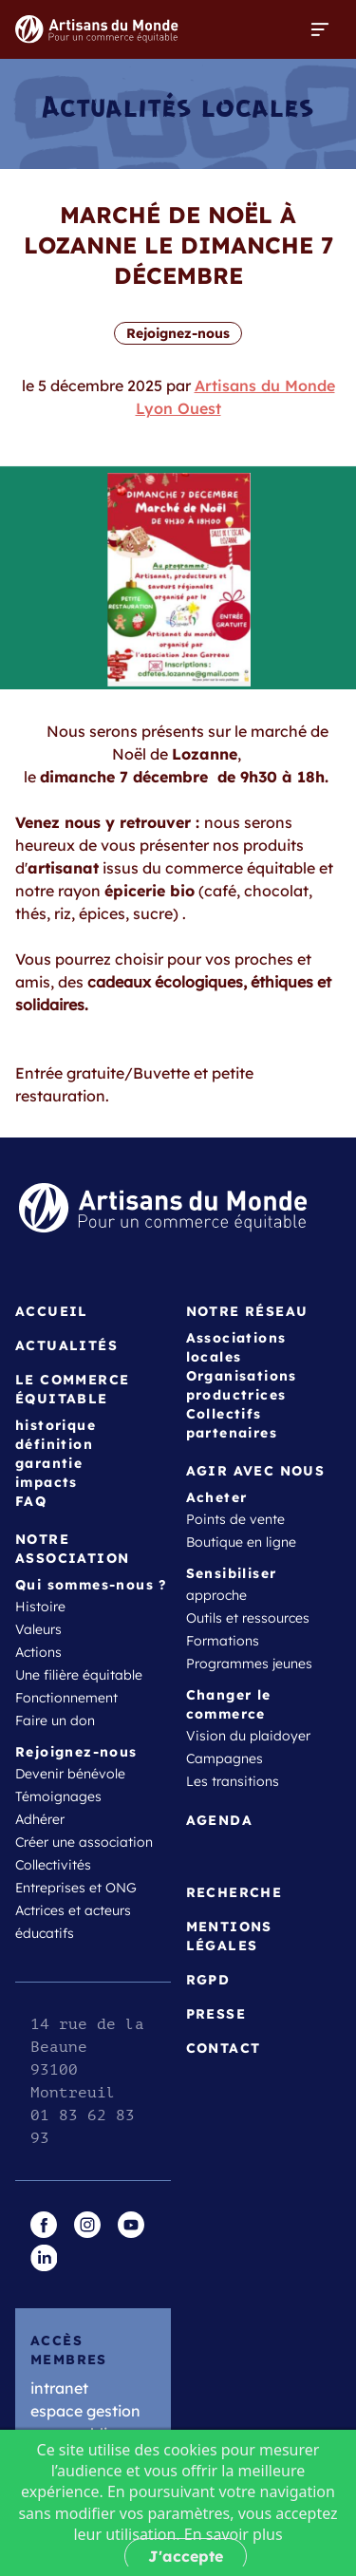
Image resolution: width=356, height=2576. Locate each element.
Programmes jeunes (249, 1663)
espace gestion (85, 2410)
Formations (222, 1640)
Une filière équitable (78, 1674)
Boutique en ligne (241, 1542)
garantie (49, 1463)
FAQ (31, 1501)
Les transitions (232, 1781)
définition (54, 1444)
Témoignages (58, 1796)
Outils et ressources (247, 1617)
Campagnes (224, 1758)
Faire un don (55, 1720)
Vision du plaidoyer (248, 1735)
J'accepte (185, 2556)
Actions (38, 1652)
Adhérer (40, 1819)
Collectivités (53, 1864)
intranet (59, 2388)
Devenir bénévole (70, 1773)
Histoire (40, 1606)
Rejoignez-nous (178, 333)
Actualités (66, 1345)
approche (216, 1595)
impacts (46, 1482)
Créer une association (84, 1842)
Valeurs (38, 1629)
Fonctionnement (66, 1697)
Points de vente (235, 1519)
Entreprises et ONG (76, 1887)
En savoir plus (233, 2534)
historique (55, 1425)
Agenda (219, 1820)
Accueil (51, 1311)
